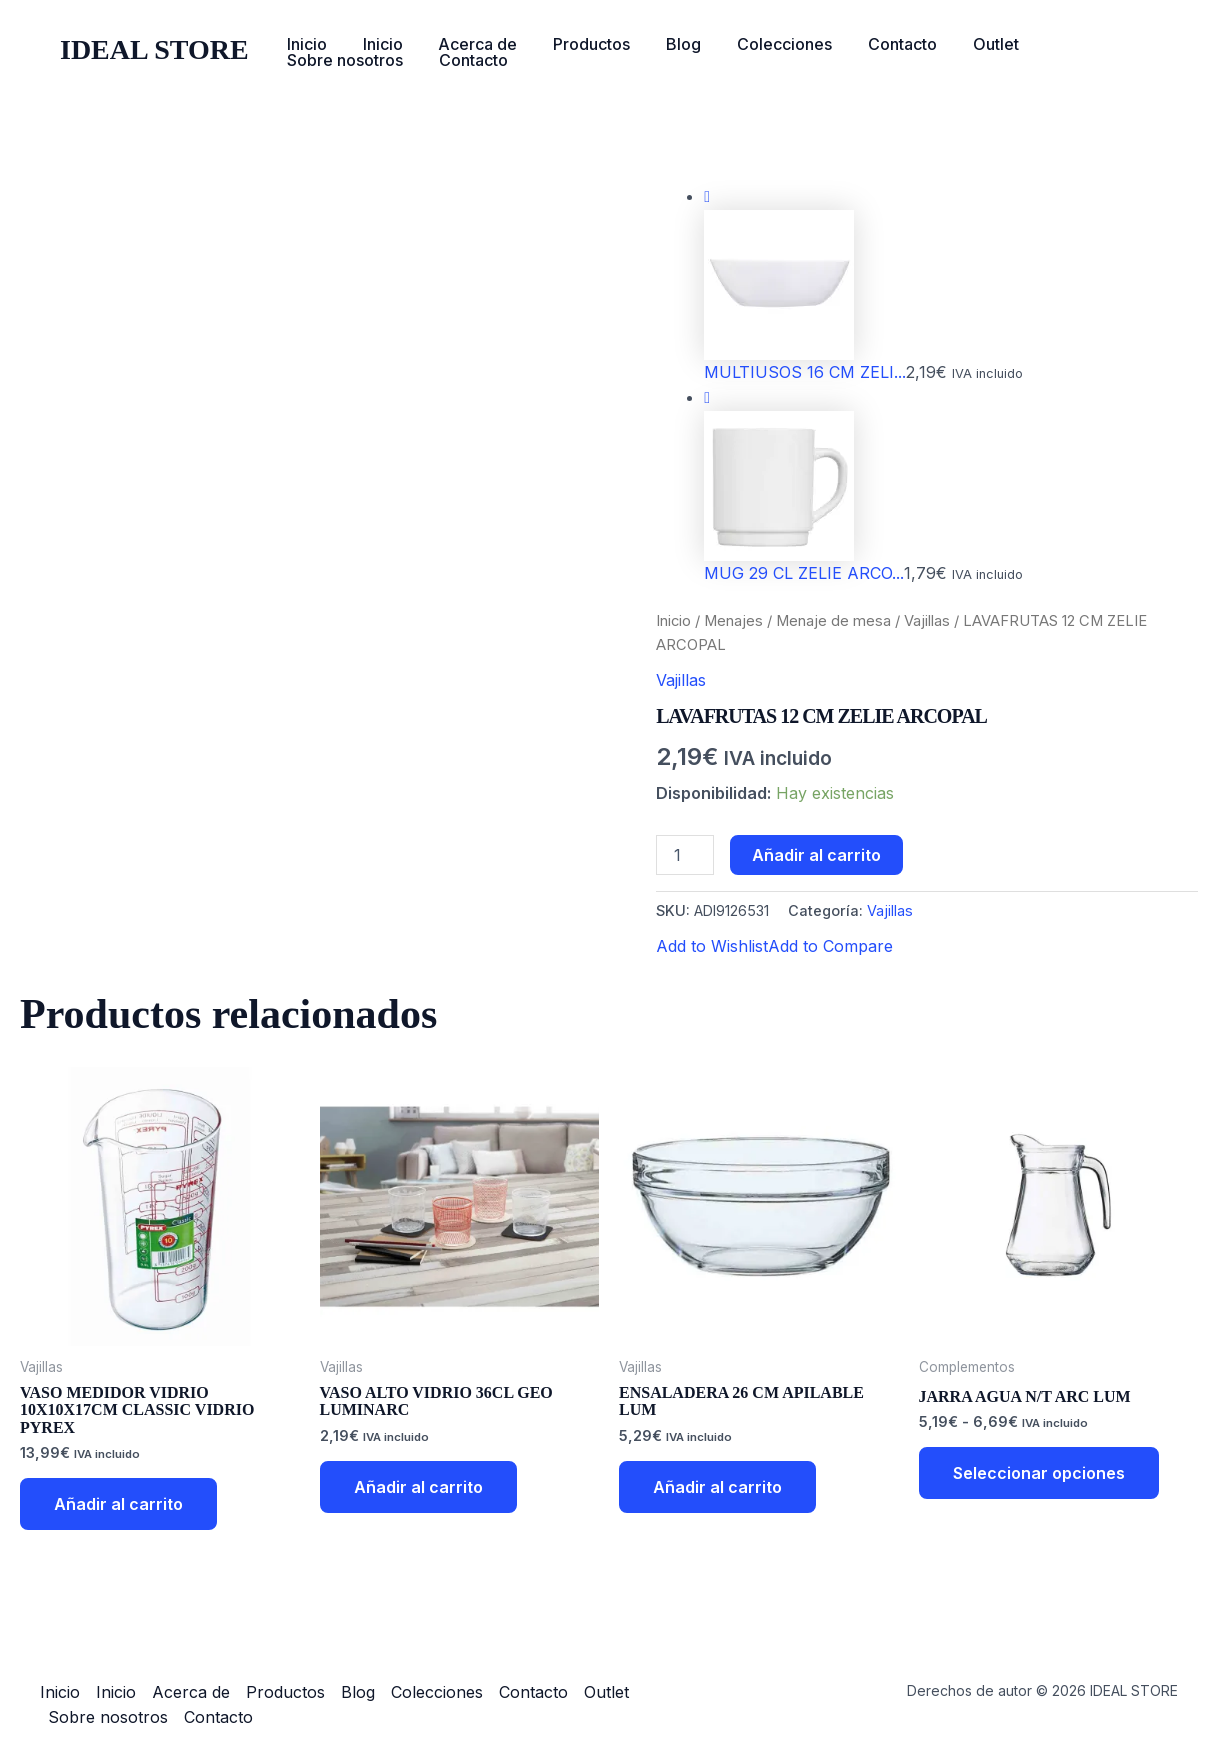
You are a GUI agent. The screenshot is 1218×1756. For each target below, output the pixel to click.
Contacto (877, 44)
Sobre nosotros (1080, 44)
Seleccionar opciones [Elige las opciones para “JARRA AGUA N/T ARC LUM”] (1039, 1473)
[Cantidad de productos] (685, 855)
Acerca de (468, 44)
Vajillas (927, 621)
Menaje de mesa (833, 621)
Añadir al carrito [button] (118, 1504)
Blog (666, 44)
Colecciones (763, 44)
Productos (578, 44)
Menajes (733, 621)
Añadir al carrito (816, 855)
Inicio (305, 44)
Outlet (967, 44)
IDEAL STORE (154, 49)
